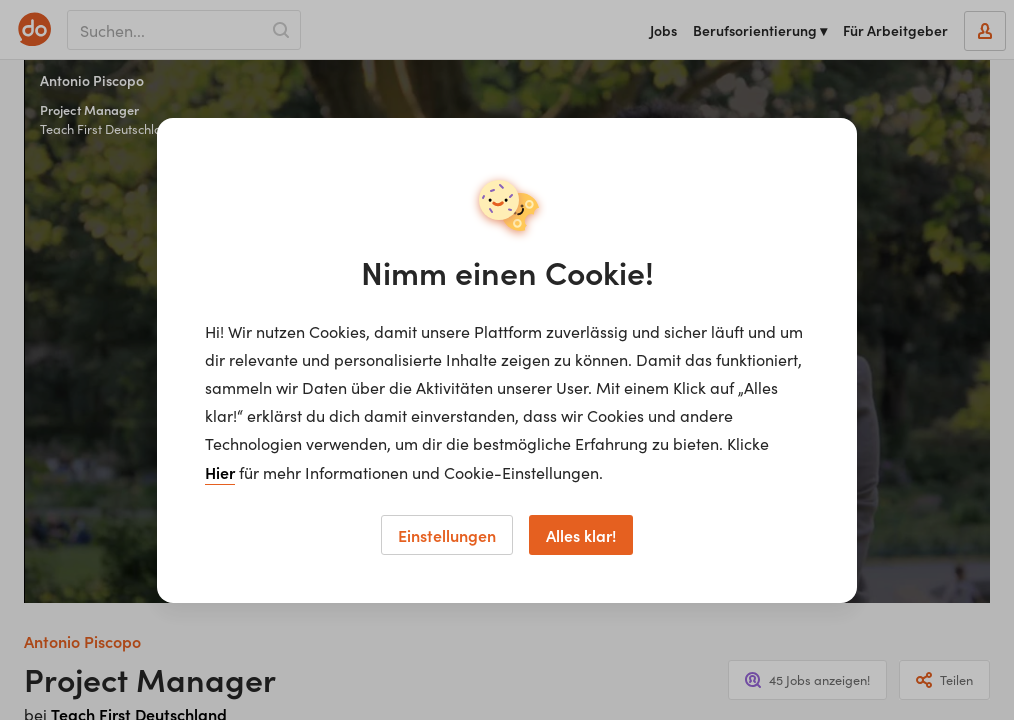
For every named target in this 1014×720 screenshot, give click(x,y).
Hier (220, 472)
